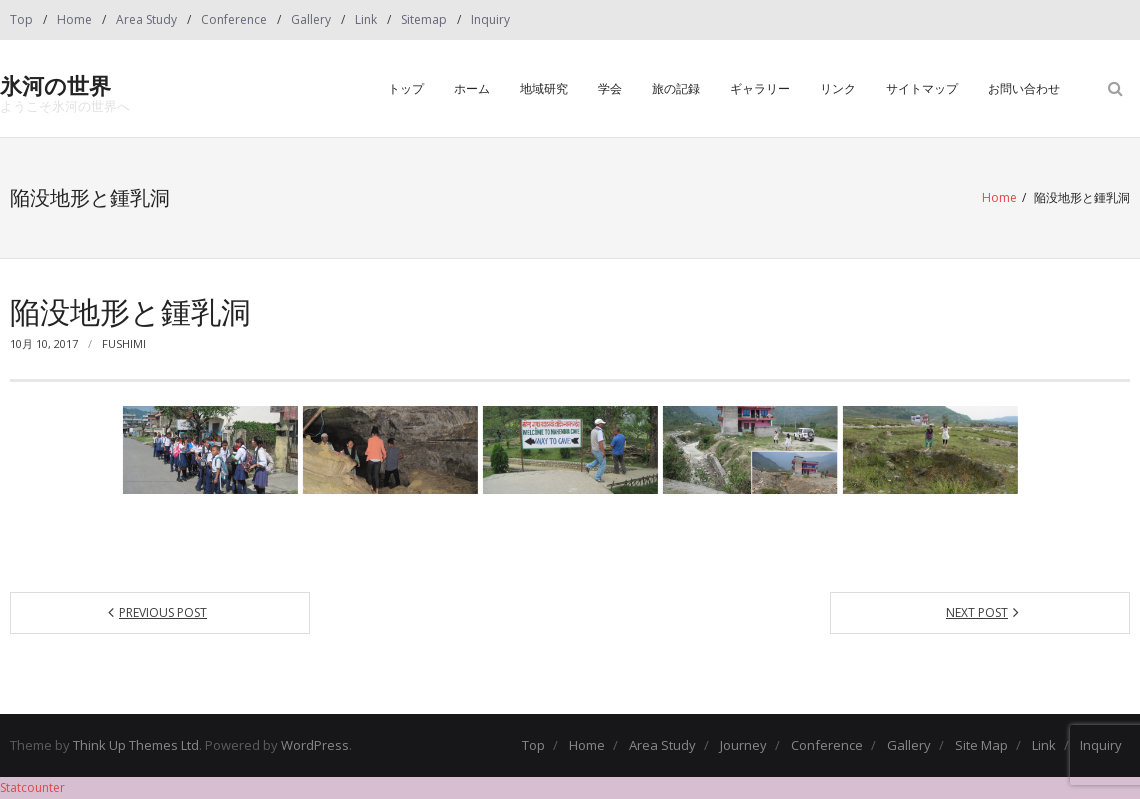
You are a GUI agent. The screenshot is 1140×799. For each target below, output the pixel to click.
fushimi (124, 343)
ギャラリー (760, 88)
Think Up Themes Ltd (136, 745)
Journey (743, 745)
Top (21, 19)
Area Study (146, 19)
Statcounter (32, 787)
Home (74, 19)
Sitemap (424, 19)
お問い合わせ (1024, 88)
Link (366, 19)
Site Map (981, 745)
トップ (406, 88)
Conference (234, 19)
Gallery (311, 19)
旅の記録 (676, 88)
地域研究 (544, 88)
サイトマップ (922, 88)
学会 (610, 88)
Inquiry (490, 19)
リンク (838, 88)
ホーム (472, 88)
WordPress (315, 745)
